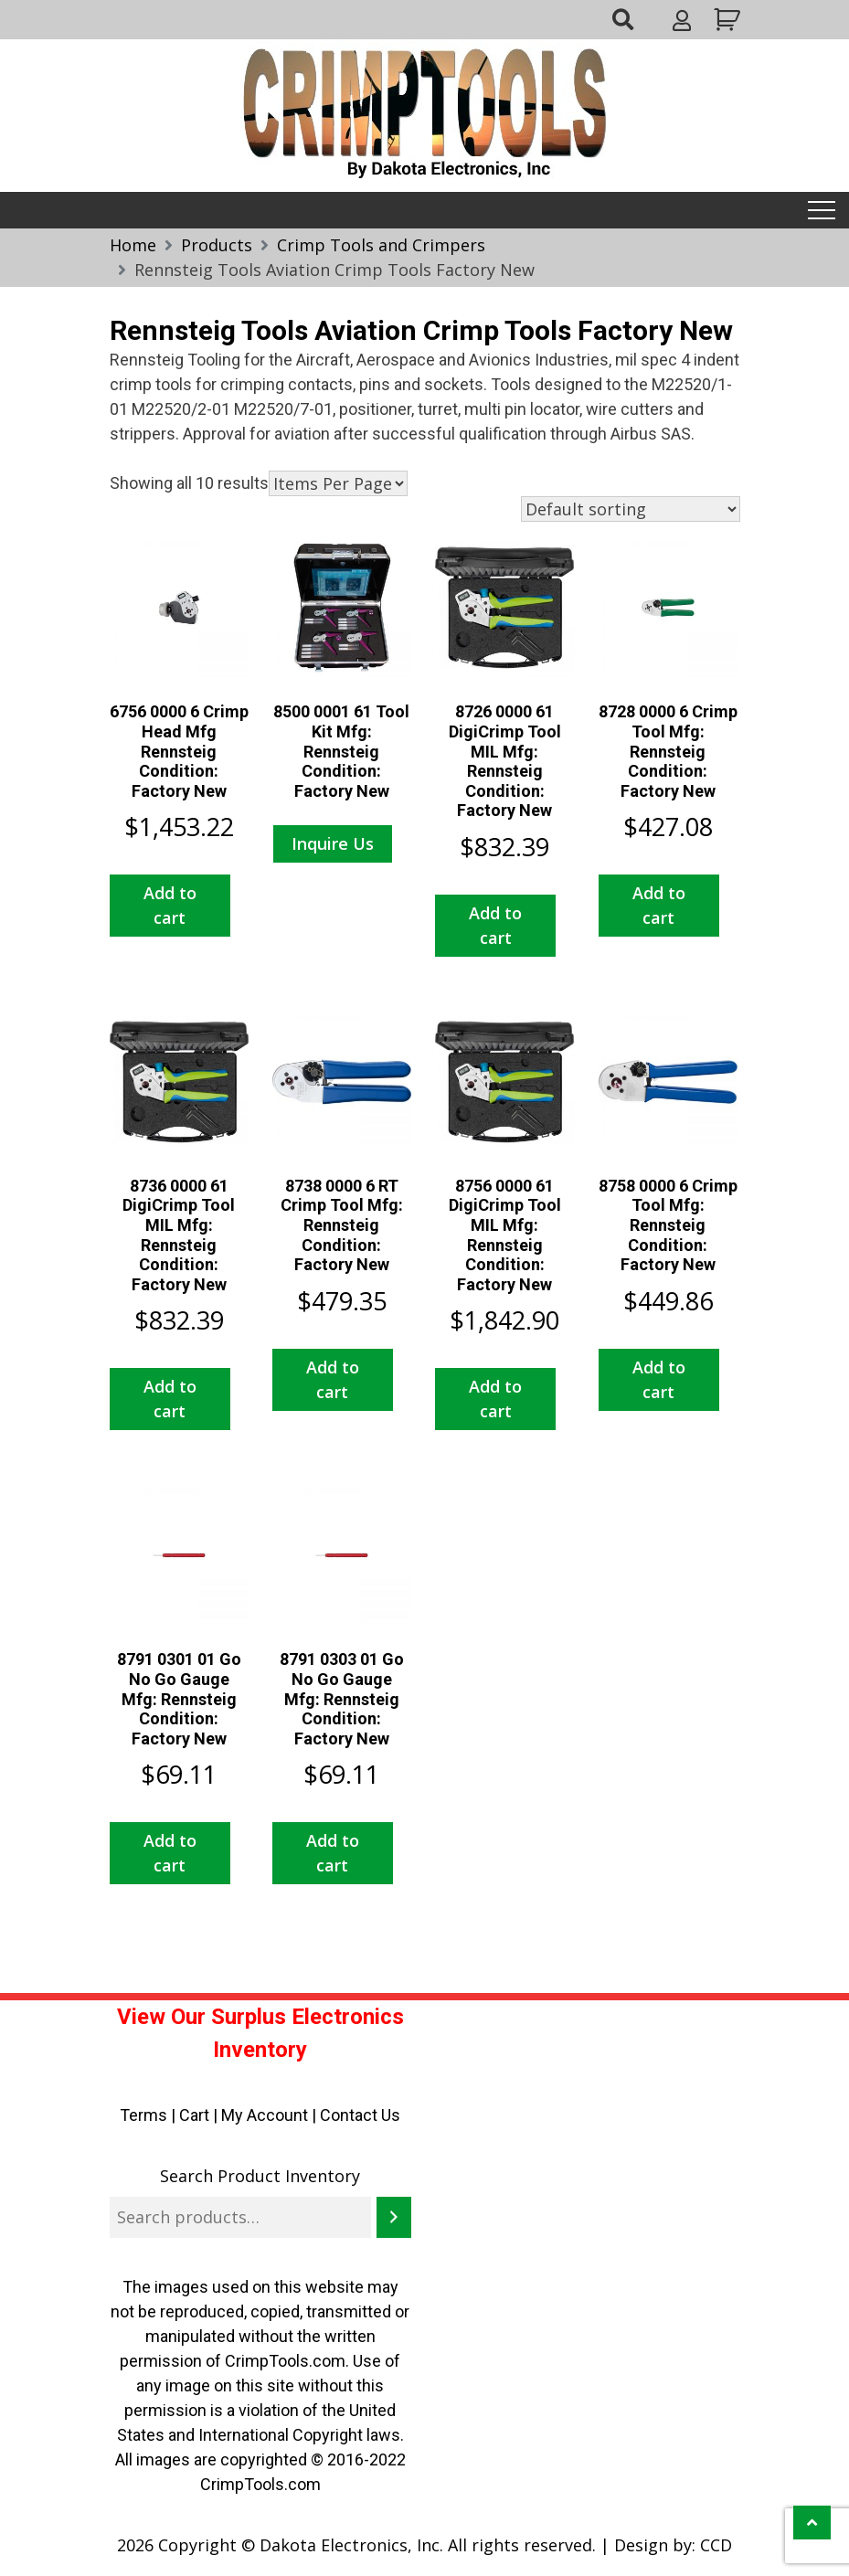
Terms (143, 2115)
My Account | (270, 2115)
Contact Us (360, 2115)
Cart (194, 2115)
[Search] (394, 2217)
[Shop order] (630, 509)
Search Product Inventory (260, 2176)
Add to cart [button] (169, 905)
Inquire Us (333, 843)
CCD (716, 2545)
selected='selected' (338, 483)
